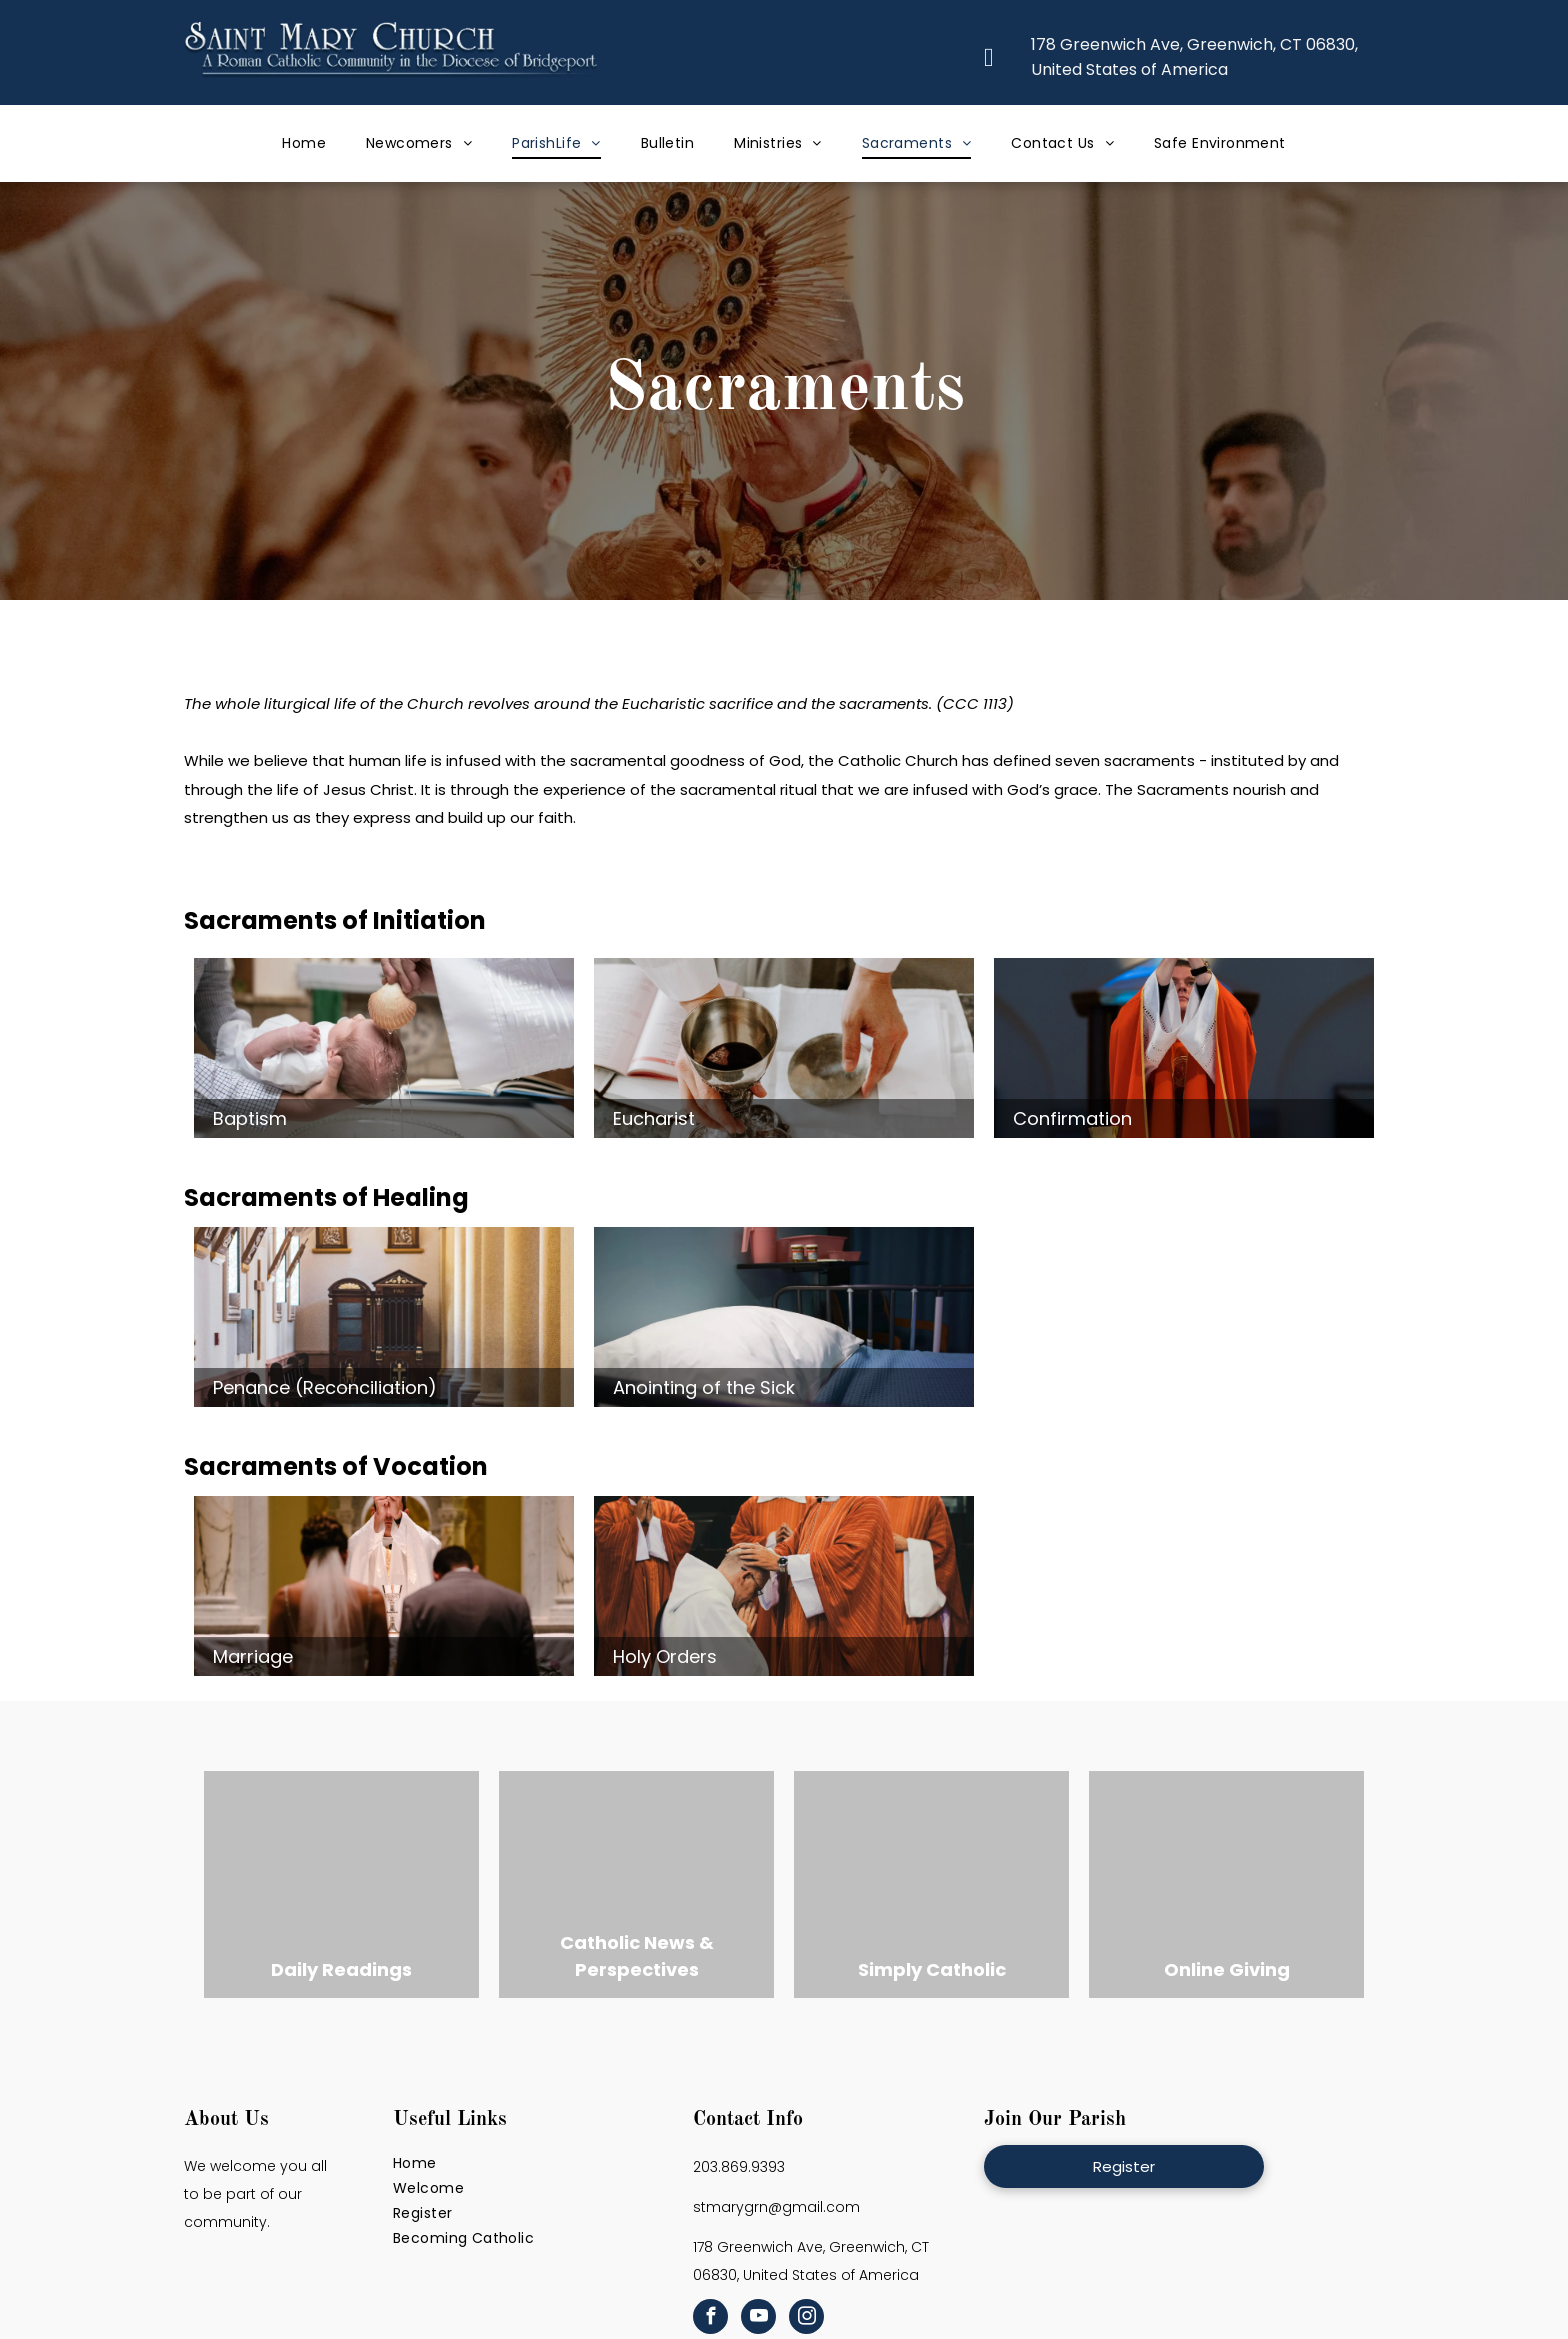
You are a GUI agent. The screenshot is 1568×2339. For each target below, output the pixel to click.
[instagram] (806, 2319)
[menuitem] (304, 143)
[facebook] (710, 2319)
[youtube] (758, 2319)
